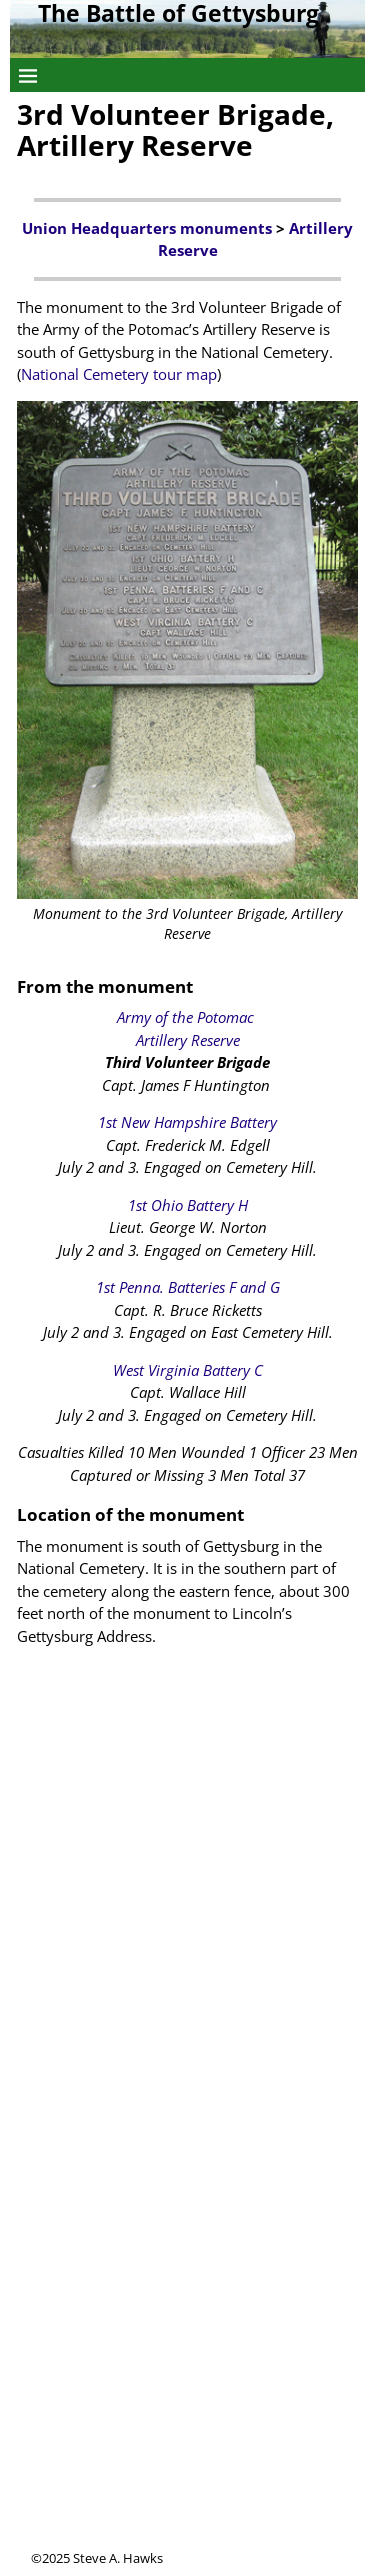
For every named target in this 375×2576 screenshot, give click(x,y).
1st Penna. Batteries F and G (188, 1287)
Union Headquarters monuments (147, 228)
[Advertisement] (187, 2361)
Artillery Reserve (188, 1040)
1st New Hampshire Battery (187, 1122)
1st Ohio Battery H (188, 1205)
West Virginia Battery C (188, 1370)
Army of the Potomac (187, 1017)
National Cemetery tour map (119, 374)
